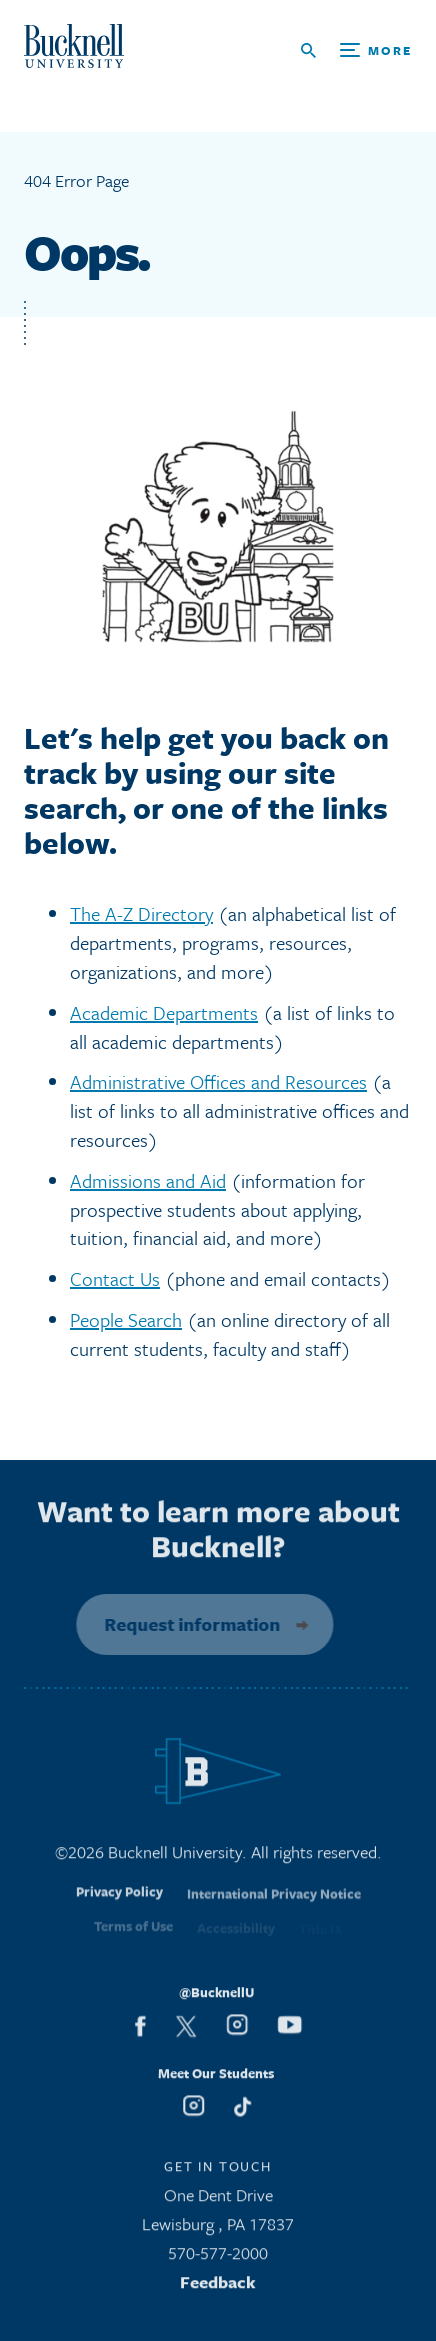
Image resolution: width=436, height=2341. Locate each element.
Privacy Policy (119, 1903)
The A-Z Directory (141, 913)
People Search (126, 1319)
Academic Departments (164, 1012)
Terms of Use (133, 1934)
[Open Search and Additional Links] (356, 50)
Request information (186, 1624)
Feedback (218, 2287)
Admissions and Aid (148, 1180)
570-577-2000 (218, 2258)
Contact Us (115, 1278)
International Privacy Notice (274, 1905)
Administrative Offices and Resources (218, 1081)
